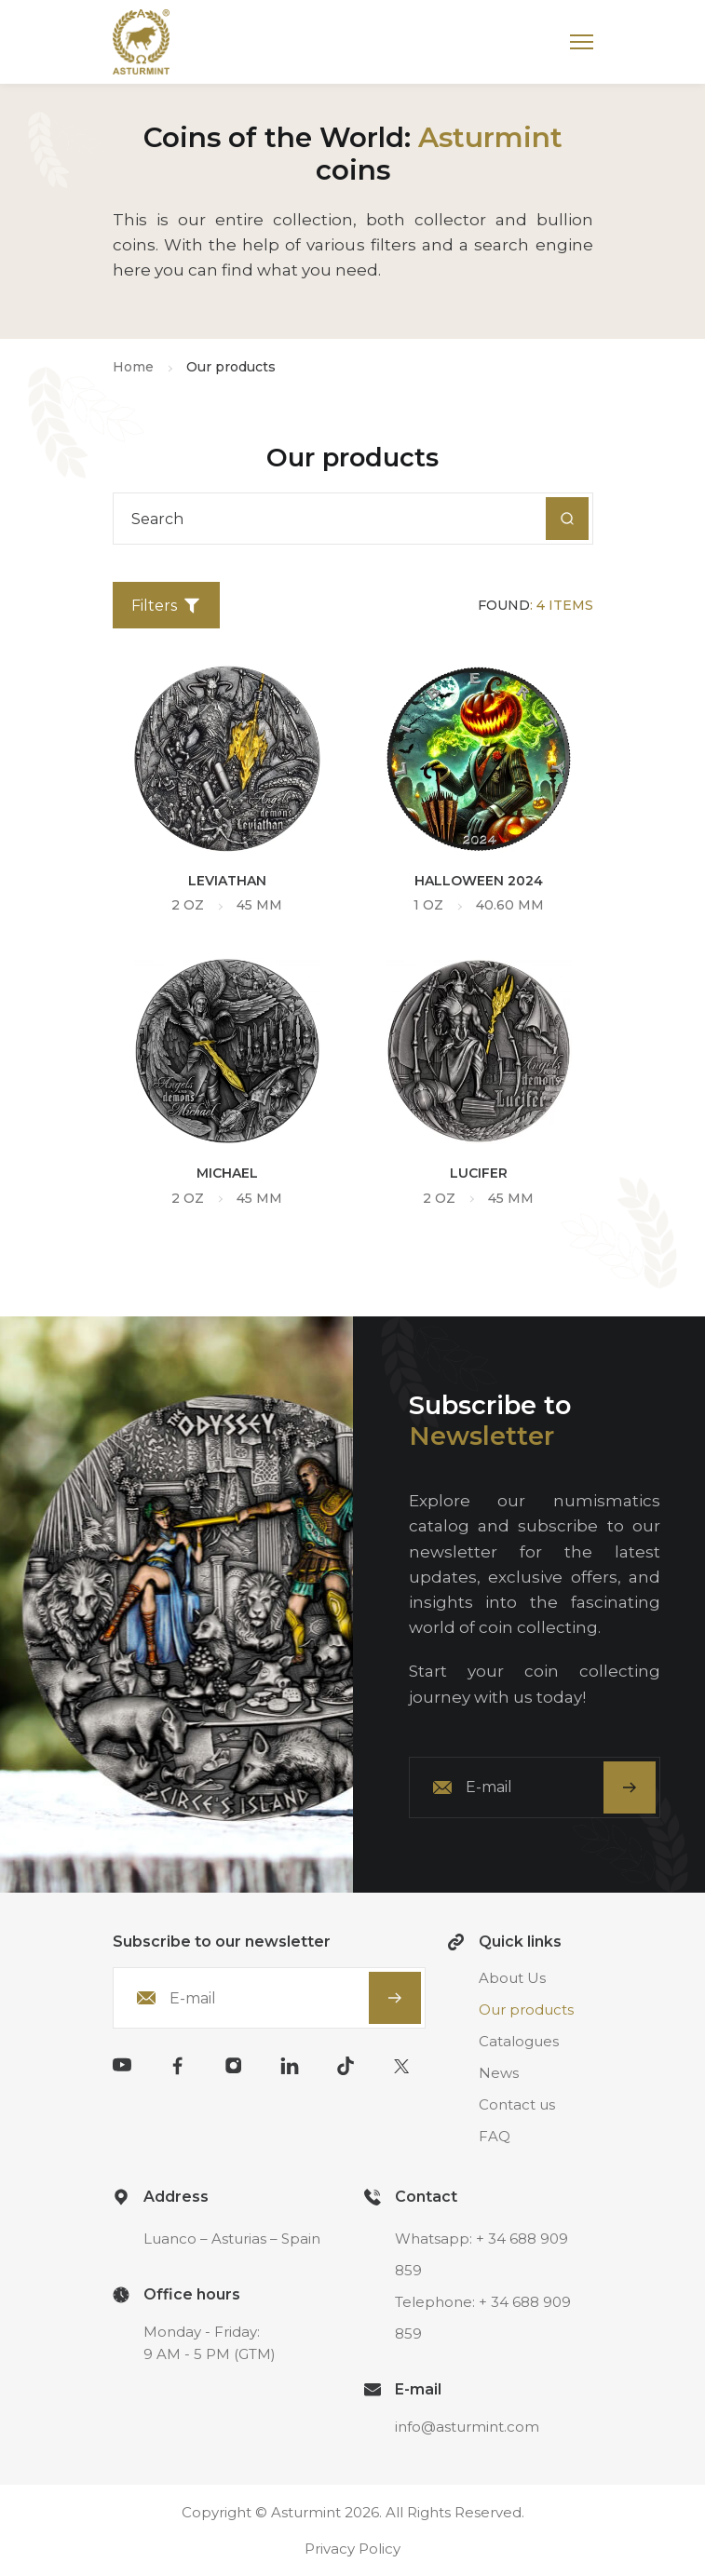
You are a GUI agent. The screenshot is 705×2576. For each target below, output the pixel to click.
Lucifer (479, 1173)
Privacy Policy (352, 2548)
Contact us (517, 2104)
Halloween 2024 (478, 880)
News (499, 2073)
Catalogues (519, 2041)
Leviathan (227, 880)
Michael (227, 1173)
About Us (512, 1978)
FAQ (494, 2136)
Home (133, 366)
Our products (526, 2009)
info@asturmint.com (467, 2426)
